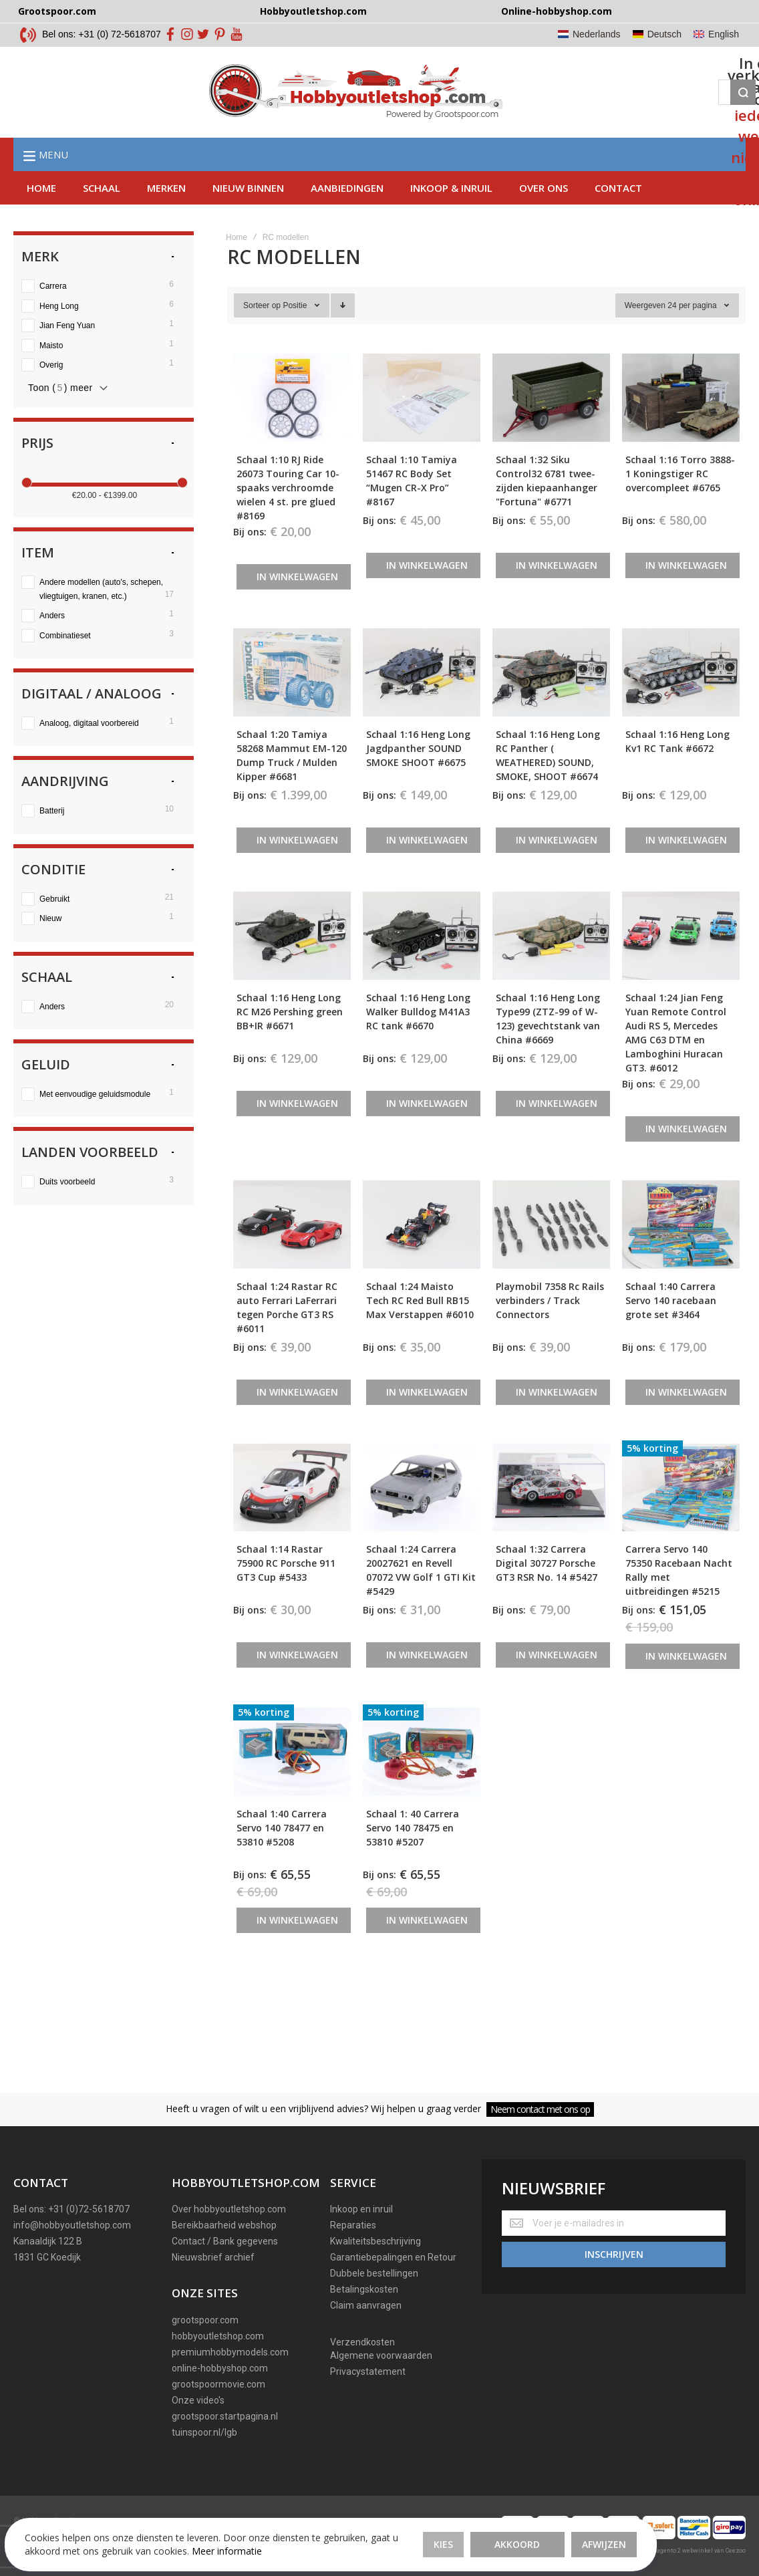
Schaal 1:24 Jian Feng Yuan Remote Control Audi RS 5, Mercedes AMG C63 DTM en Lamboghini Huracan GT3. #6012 (675, 1060)
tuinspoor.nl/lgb (204, 2432)
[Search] (516, 106)
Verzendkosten (362, 2342)
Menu (53, 182)
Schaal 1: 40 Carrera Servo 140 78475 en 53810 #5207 (412, 1855)
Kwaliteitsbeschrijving (375, 2241)
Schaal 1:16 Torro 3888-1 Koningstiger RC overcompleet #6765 (680, 501)
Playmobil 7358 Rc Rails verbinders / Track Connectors (550, 1328)
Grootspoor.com (57, 11)
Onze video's (198, 2400)
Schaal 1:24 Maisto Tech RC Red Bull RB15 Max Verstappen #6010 (420, 1328)
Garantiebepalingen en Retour (393, 2257)
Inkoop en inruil (361, 2209)
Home (41, 216)
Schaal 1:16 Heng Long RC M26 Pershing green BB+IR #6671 (290, 1039)
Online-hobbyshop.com (556, 11)
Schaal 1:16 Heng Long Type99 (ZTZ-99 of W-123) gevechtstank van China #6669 (548, 1046)
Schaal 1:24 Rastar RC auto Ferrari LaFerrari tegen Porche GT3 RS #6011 (287, 1335)
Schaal (101, 216)
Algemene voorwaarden (381, 2355)
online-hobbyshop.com (220, 2368)
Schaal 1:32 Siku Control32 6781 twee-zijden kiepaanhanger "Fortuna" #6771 (546, 508)
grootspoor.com (205, 2320)
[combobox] (427, 106)
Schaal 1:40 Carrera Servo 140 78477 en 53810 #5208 (282, 1855)
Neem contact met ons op (540, 2109)
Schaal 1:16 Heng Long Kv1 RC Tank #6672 (677, 769)
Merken (166, 216)
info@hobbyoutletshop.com (72, 2225)
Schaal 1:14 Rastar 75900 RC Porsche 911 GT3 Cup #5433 (286, 1591)
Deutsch (664, 34)
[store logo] (160, 106)
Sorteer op (262, 333)
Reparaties (353, 2225)
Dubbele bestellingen (374, 2273)
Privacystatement (368, 2371)
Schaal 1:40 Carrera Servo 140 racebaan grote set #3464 (670, 1328)
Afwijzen (428, 2522)
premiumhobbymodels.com (230, 2352)
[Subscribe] (614, 2248)
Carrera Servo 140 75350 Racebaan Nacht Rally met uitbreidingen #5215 (678, 1598)
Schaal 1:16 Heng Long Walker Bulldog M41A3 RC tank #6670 (418, 1039)
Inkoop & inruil (451, 216)
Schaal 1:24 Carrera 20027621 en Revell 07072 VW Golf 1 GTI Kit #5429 (421, 1598)
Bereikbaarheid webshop (224, 2225)
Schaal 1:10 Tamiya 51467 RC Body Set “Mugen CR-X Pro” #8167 (411, 508)
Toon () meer (60, 415)
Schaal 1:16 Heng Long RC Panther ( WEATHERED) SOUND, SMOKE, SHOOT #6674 (548, 783)
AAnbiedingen (347, 216)
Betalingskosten (364, 2289)
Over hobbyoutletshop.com (229, 2209)
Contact (618, 216)
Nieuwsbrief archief (213, 2257)
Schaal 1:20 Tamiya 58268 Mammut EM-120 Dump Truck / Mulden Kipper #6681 (292, 783)
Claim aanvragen (366, 2305)
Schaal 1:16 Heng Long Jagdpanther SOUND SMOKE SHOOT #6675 (418, 776)
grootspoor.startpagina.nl (225, 2416)
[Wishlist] (598, 106)
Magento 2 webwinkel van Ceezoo (698, 2550)
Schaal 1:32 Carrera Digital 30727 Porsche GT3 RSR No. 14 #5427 (546, 1591)
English (723, 34)
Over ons (543, 216)
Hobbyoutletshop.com (313, 11)
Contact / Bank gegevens (225, 2241)
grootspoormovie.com (218, 2384)
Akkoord (342, 2522)
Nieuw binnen (248, 216)
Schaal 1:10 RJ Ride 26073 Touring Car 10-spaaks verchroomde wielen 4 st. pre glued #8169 (288, 515)
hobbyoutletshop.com (218, 2336)
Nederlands (597, 34)
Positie (296, 333)
